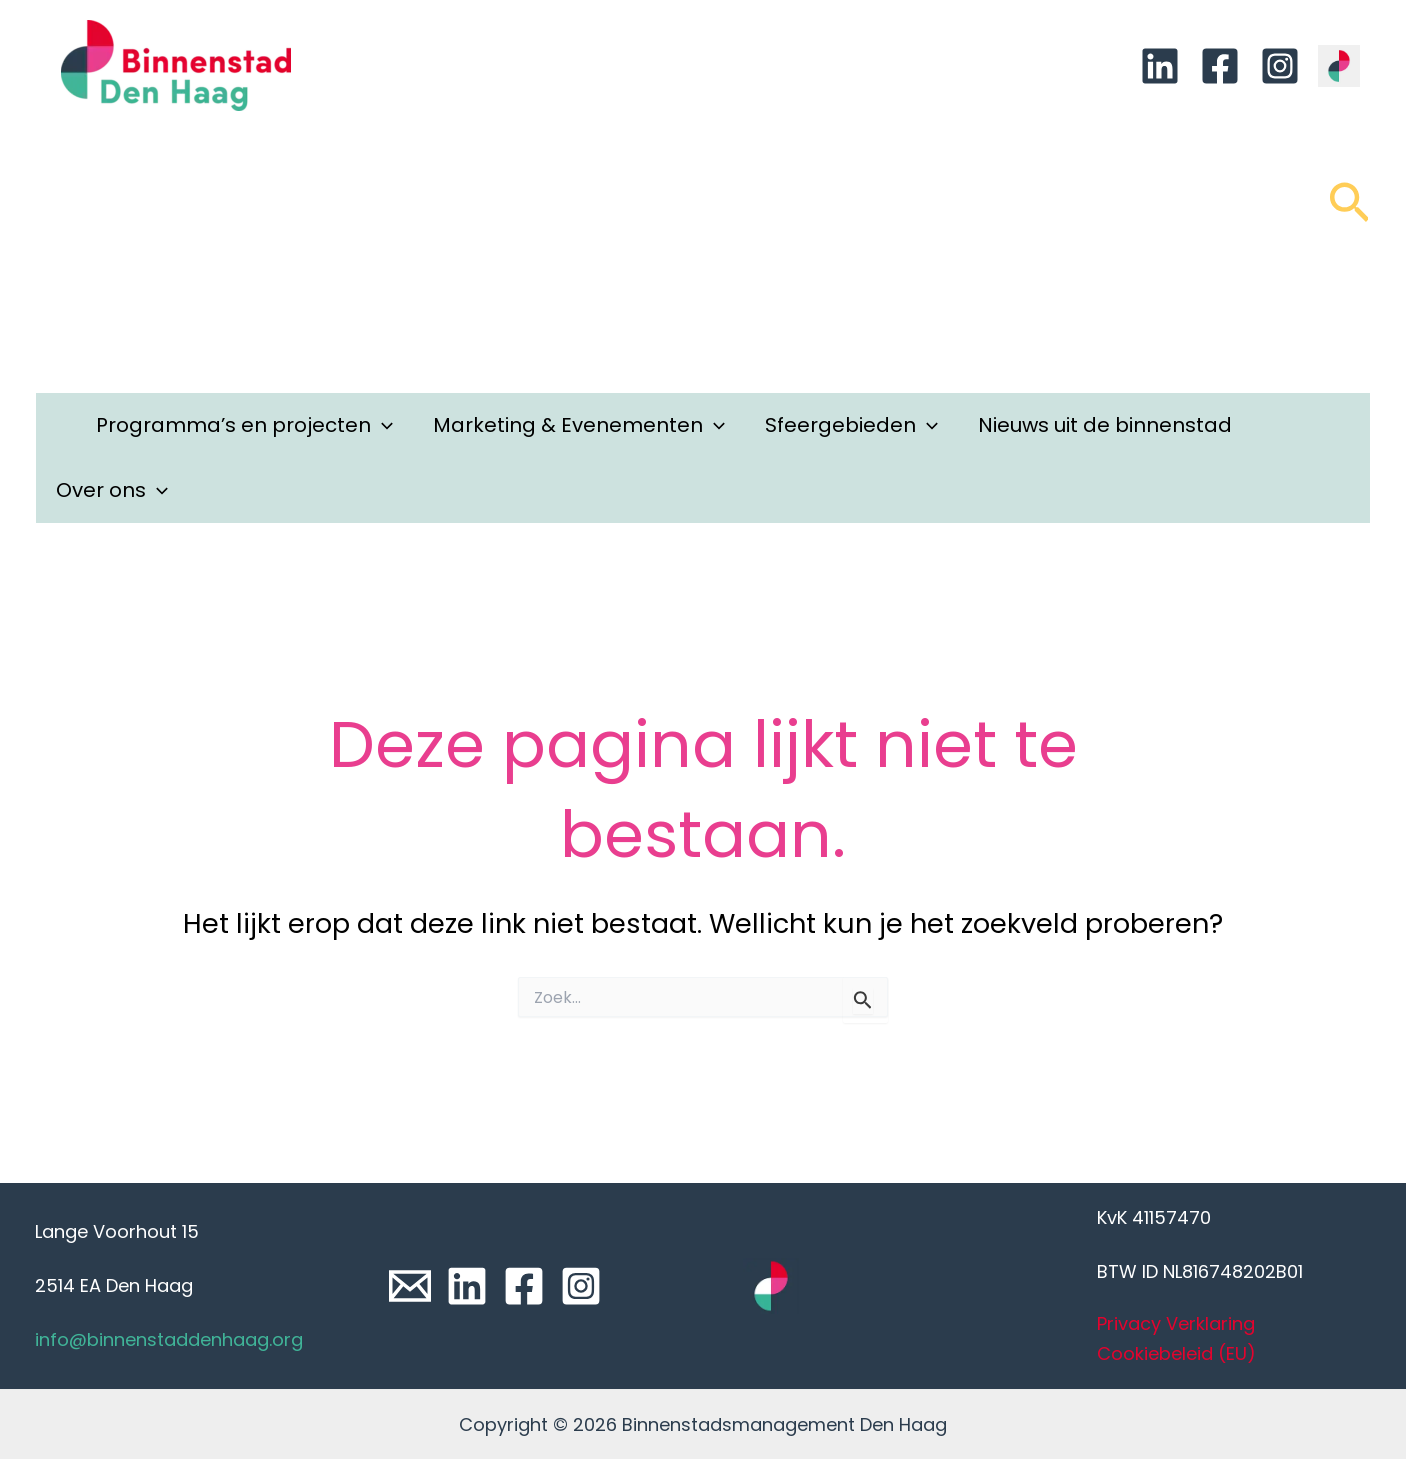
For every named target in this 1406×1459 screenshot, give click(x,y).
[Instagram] (1280, 66)
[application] (382, 425)
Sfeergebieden (851, 425)
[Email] (410, 1286)
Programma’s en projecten (244, 425)
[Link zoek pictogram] (1349, 212)
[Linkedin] (1160, 66)
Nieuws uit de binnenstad (1105, 425)
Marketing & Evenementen (579, 425)
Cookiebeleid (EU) (1176, 1353)
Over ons (112, 490)
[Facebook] (1220, 66)
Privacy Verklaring (1176, 1323)
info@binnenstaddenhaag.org (169, 1339)
